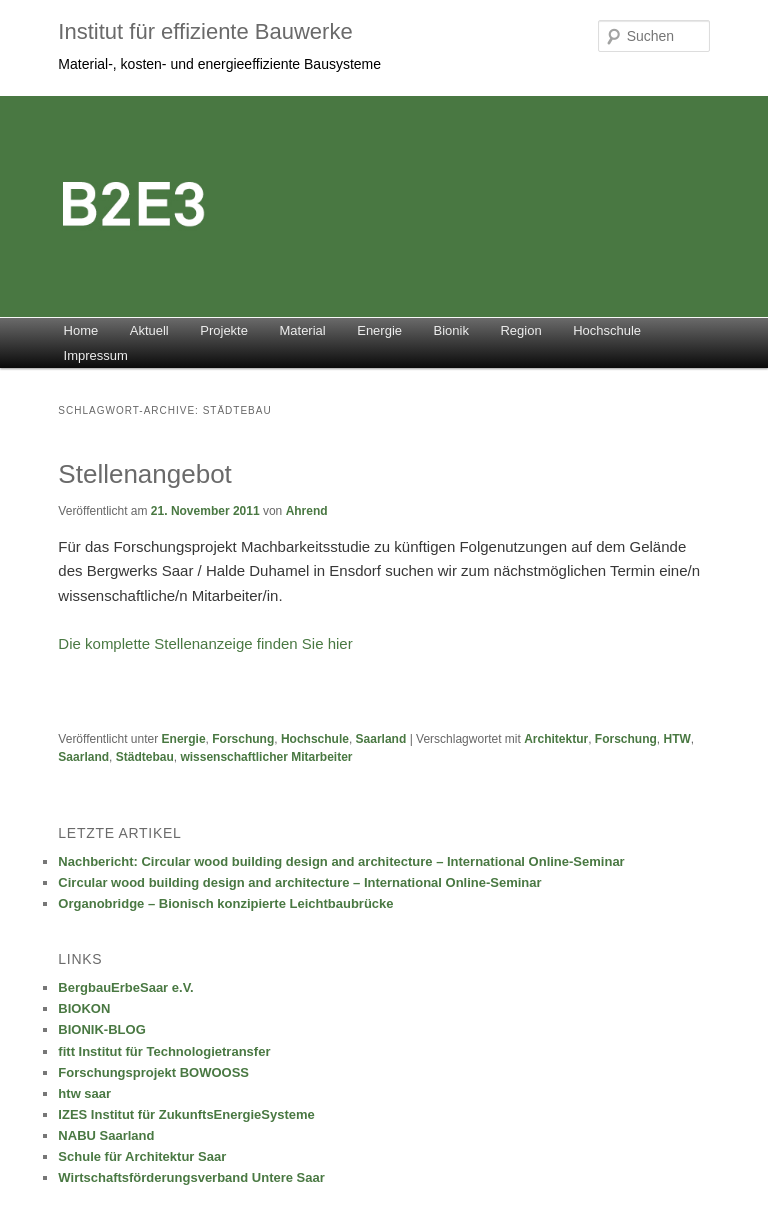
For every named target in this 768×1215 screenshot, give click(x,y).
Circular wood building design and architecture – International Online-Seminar (299, 882)
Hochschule (607, 330)
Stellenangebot (144, 474)
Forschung (243, 739)
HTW (677, 739)
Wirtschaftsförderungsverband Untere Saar (191, 1177)
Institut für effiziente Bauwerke (205, 31)
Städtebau (145, 757)
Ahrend (307, 511)
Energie (379, 330)
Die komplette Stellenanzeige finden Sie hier (205, 643)
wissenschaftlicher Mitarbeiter (266, 757)
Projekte (224, 330)
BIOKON (84, 1008)
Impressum (96, 355)
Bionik (451, 330)
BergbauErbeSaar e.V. (125, 987)
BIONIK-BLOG (101, 1029)
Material (302, 330)
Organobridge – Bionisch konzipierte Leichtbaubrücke (225, 903)
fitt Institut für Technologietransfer (164, 1051)
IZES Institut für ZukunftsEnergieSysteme (186, 1114)
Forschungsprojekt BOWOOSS (153, 1072)
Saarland (381, 739)
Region (520, 330)
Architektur (556, 739)
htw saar (84, 1093)
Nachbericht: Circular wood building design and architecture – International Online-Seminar (341, 861)
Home (81, 330)
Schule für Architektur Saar (142, 1156)
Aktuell (149, 330)
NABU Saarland (106, 1135)
